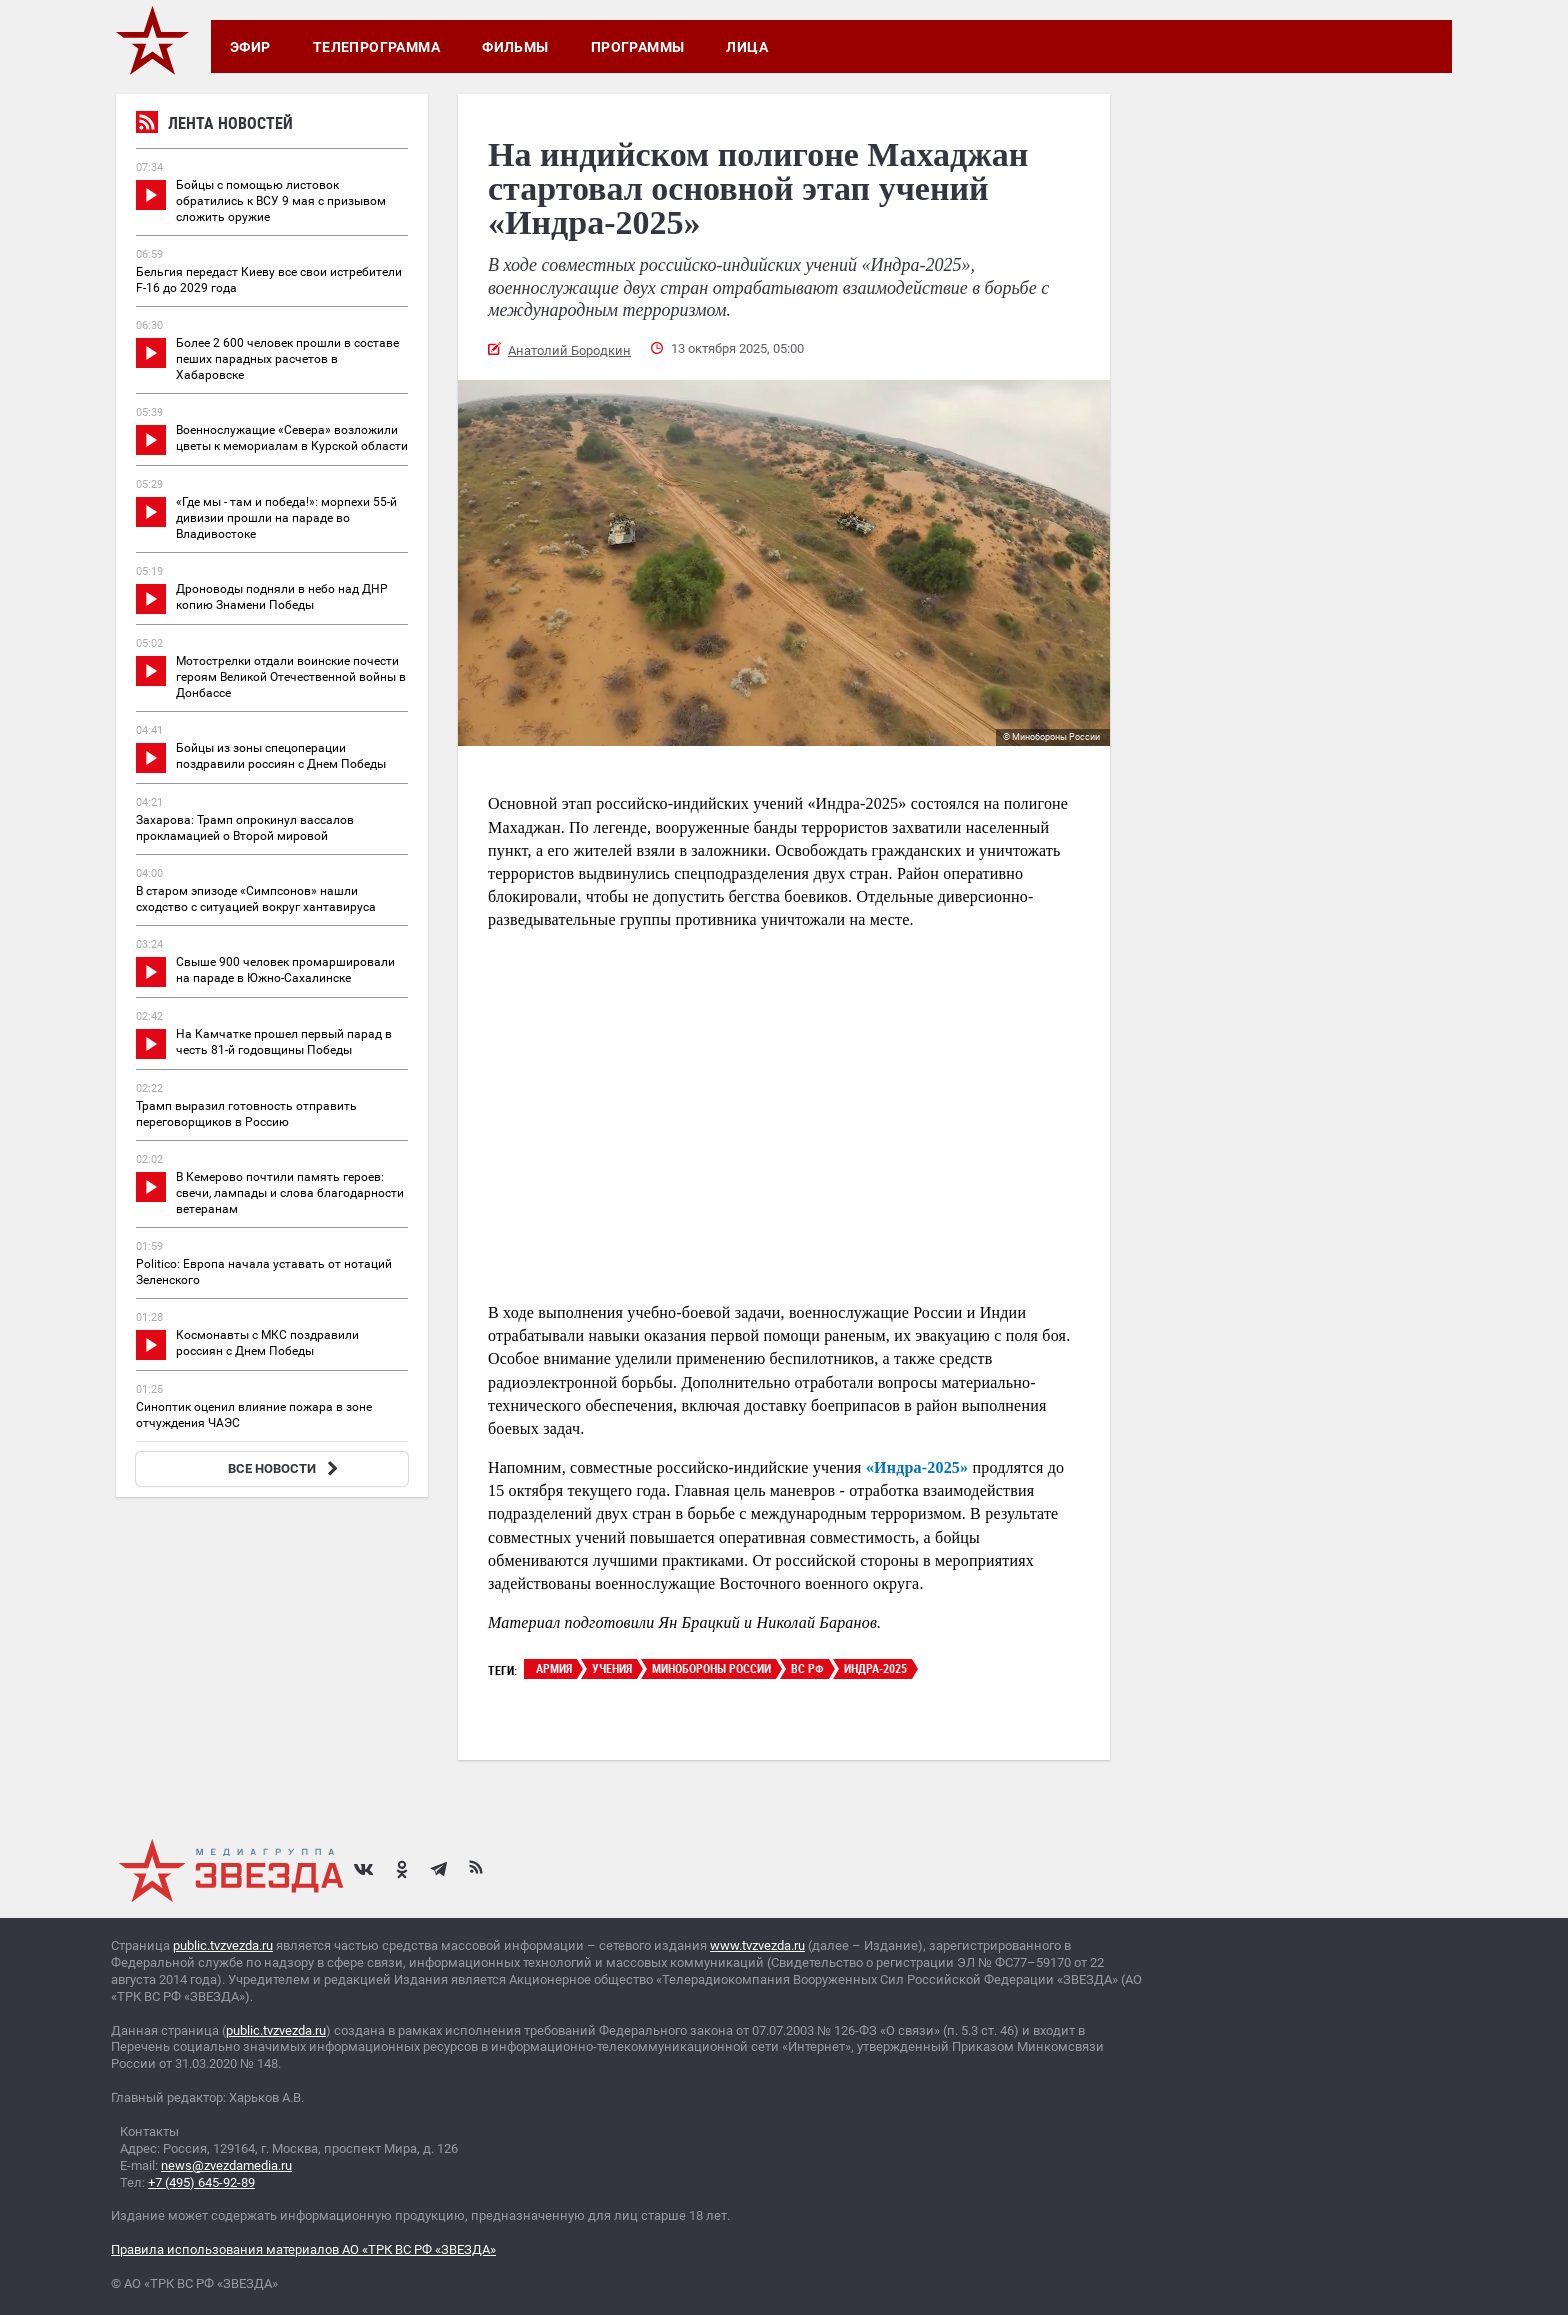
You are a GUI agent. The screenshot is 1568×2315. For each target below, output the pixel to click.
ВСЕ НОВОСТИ (285, 1468)
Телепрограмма (376, 47)
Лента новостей (214, 125)
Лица (747, 47)
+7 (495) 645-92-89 (201, 2182)
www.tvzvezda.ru (757, 1945)
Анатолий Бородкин (569, 350)
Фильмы (515, 47)
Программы (638, 47)
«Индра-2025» (917, 1467)
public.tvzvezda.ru (223, 1945)
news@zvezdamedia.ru (226, 2165)
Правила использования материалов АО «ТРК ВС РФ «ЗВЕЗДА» (303, 2249)
